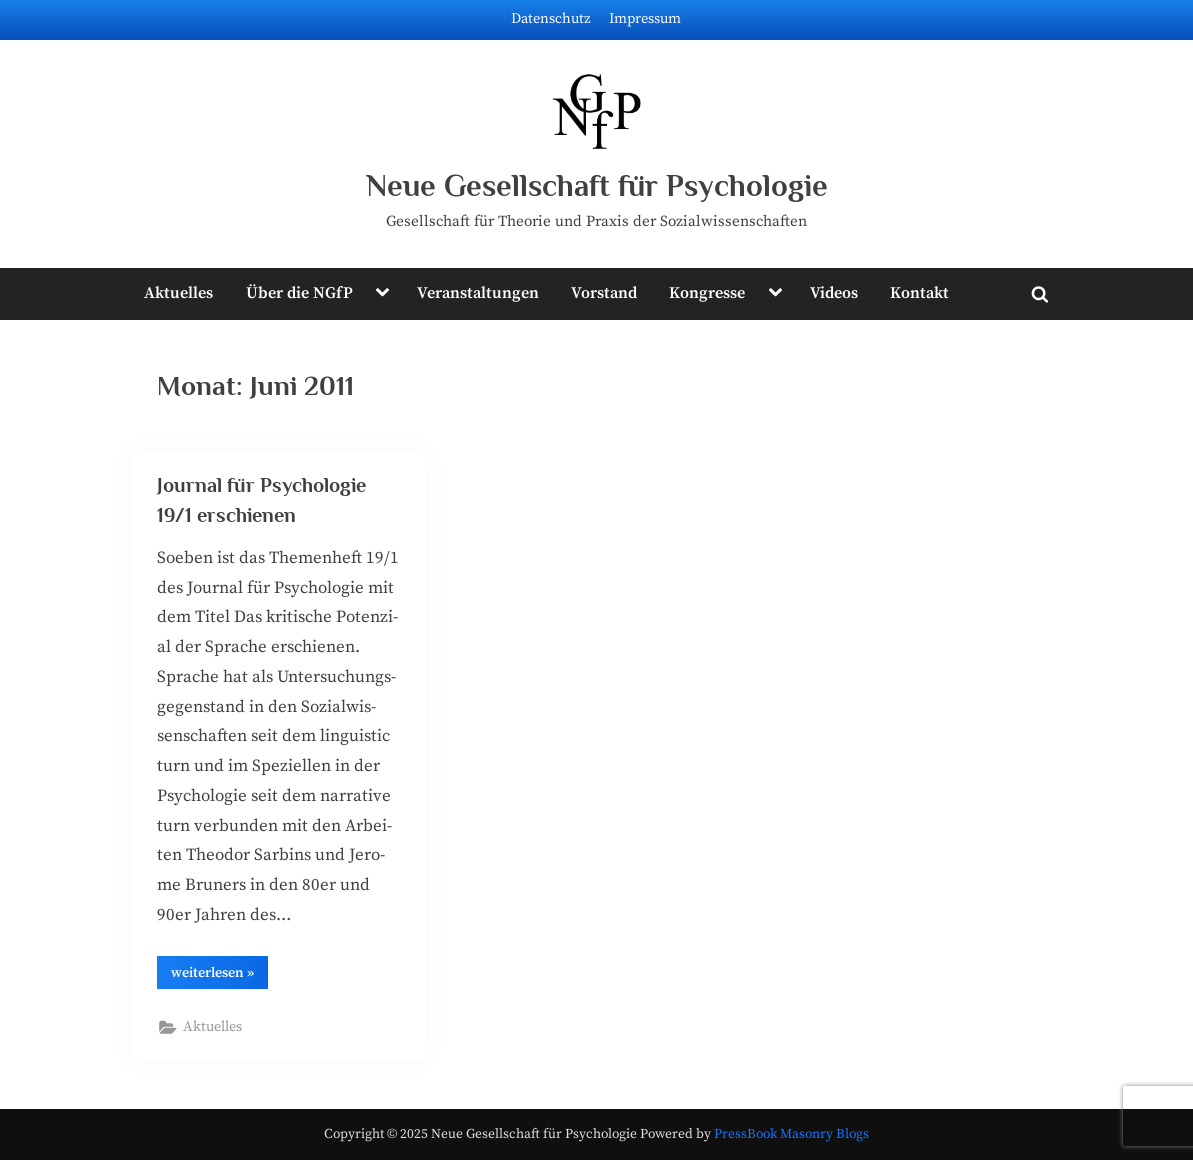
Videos (834, 293)
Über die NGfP (299, 293)
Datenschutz (551, 19)
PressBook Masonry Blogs (791, 1134)
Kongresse (707, 293)
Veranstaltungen (478, 293)
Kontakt (919, 293)
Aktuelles (178, 293)
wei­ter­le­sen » (219, 976)
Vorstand (604, 293)
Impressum (645, 19)
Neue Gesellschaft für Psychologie (597, 185)
